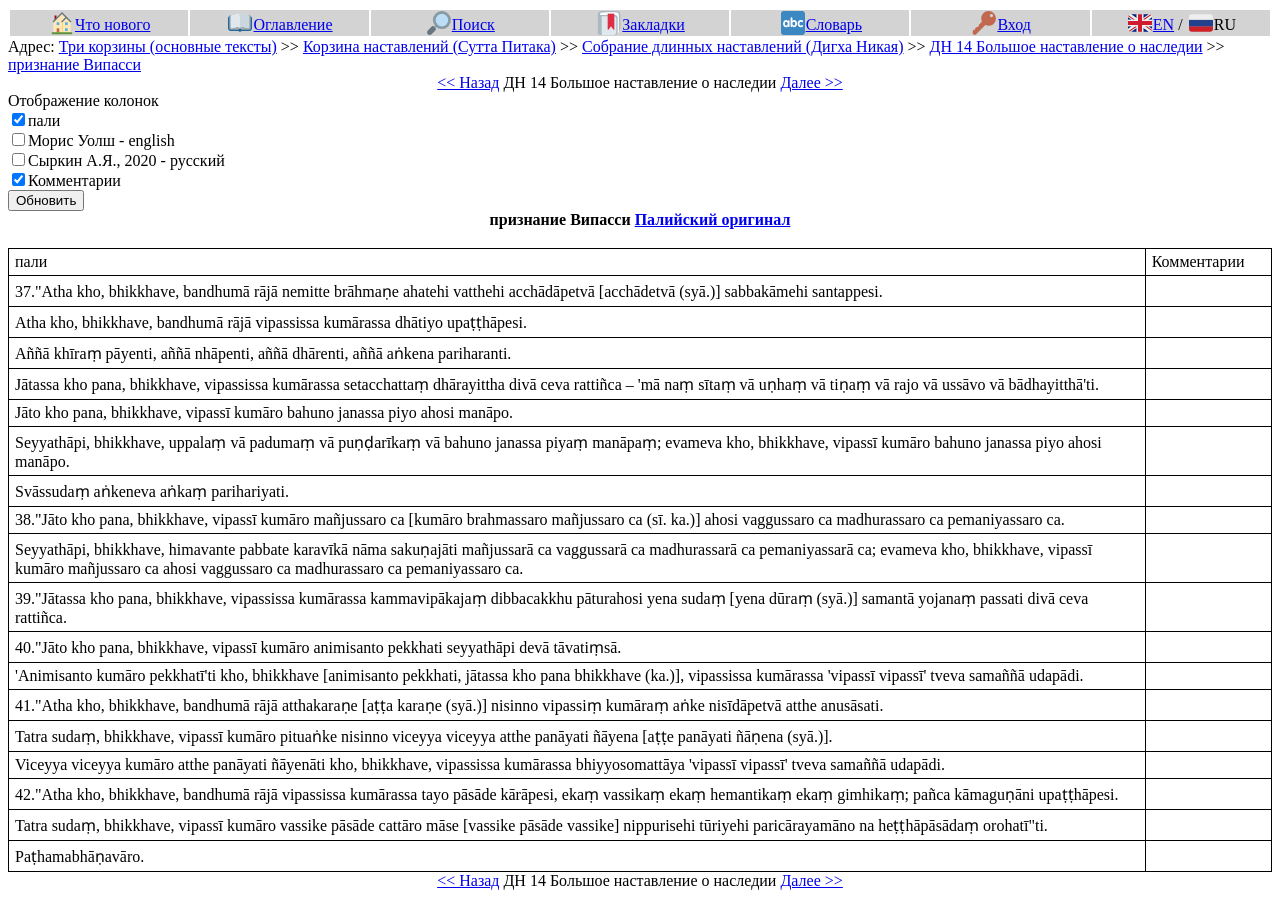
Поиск (461, 24)
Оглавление (280, 24)
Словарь (821, 24)
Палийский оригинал (713, 219)
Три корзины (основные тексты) (168, 46)
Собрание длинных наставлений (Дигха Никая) (743, 46)
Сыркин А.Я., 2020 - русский (126, 160)
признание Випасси (74, 64)
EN (1151, 24)
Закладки (641, 24)
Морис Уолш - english (101, 140)
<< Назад (468, 82)
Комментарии (74, 180)
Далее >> (811, 82)
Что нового (100, 24)
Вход (1001, 24)
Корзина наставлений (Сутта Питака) (429, 46)
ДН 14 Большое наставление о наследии (1066, 46)
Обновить (46, 200)
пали (44, 120)
